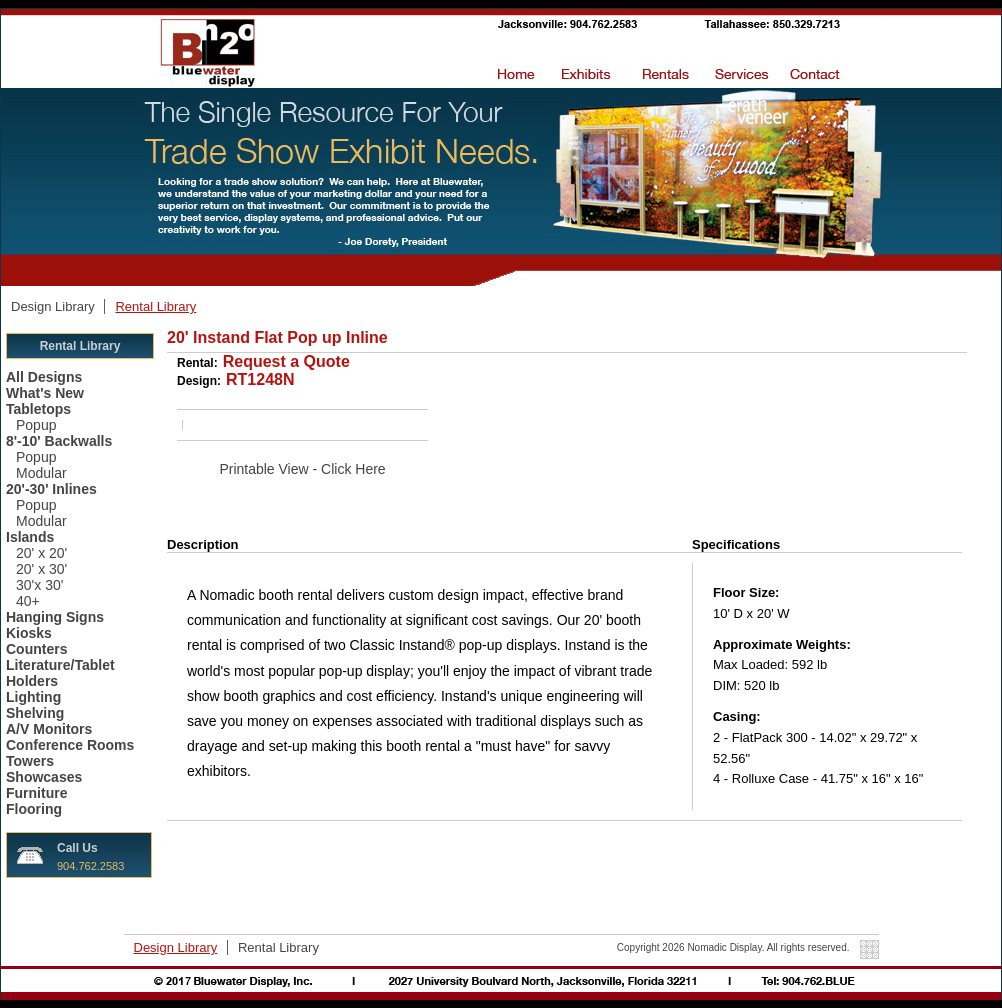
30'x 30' (39, 585)
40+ (28, 601)
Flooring (34, 809)
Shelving (35, 713)
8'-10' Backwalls (59, 441)
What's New (45, 393)
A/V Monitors (49, 729)
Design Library (54, 306)
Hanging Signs (55, 617)
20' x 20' (41, 553)
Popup (36, 425)
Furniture (36, 793)
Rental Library (155, 306)
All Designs (44, 377)
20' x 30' (41, 569)
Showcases (44, 777)
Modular (41, 473)
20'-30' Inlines (51, 489)
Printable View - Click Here (302, 469)
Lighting (33, 697)
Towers (30, 761)
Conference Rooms (70, 745)
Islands (30, 537)
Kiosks (29, 633)
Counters (36, 649)
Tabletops (38, 409)
